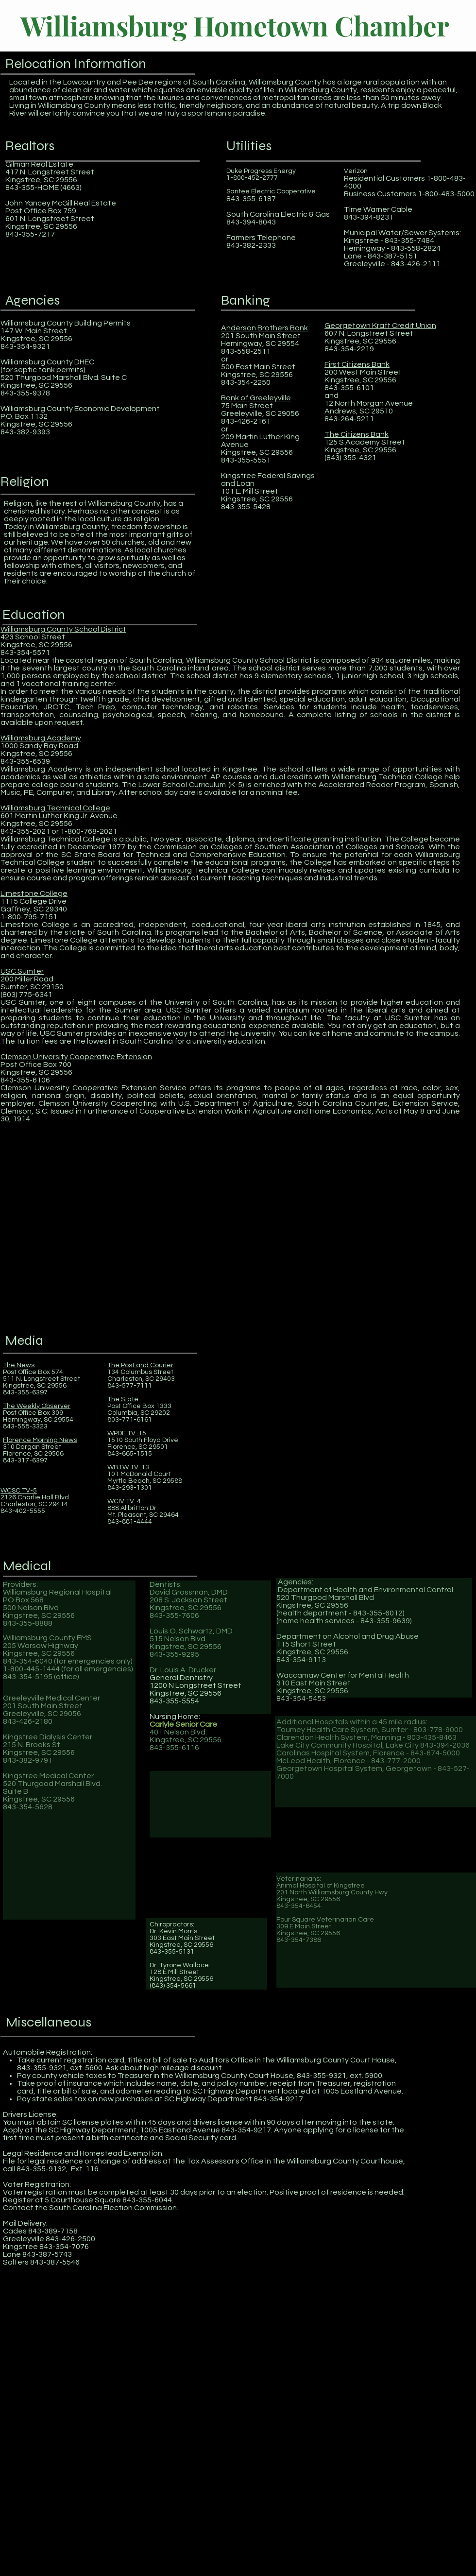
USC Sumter (22, 971)
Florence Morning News (40, 1440)
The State (122, 1399)
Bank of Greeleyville (256, 398)
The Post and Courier (140, 1365)
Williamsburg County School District (63, 629)
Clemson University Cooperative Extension (76, 1057)
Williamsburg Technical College (55, 808)
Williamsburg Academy (40, 738)
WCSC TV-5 (18, 1490)
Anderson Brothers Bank (264, 328)
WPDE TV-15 (126, 1433)
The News (18, 1365)
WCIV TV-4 (124, 1501)
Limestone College (34, 893)
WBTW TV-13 (128, 1467)
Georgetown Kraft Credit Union (380, 325)
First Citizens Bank (357, 364)
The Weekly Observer (36, 1406)
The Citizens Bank (356, 434)
